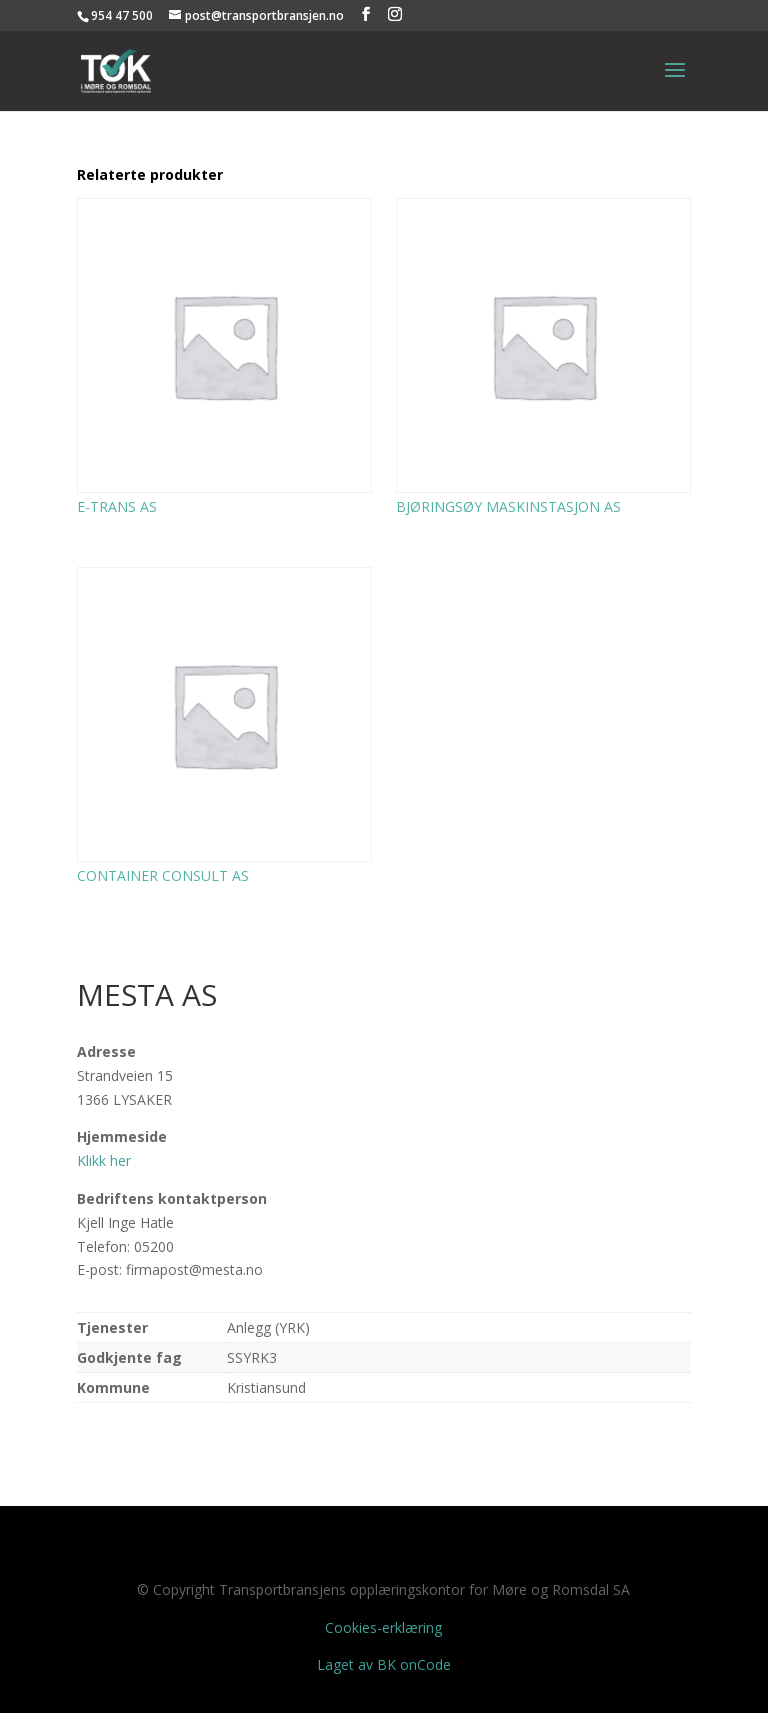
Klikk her (104, 1160)
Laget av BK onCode (384, 1664)
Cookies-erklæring (383, 1627)
